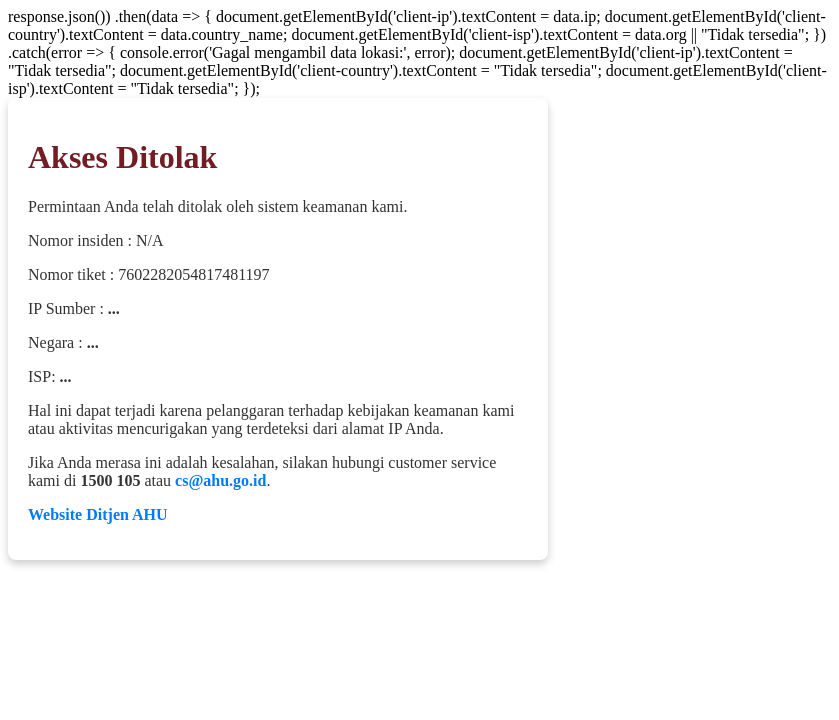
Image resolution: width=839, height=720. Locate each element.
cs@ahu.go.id (220, 480)
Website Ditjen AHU (98, 514)
